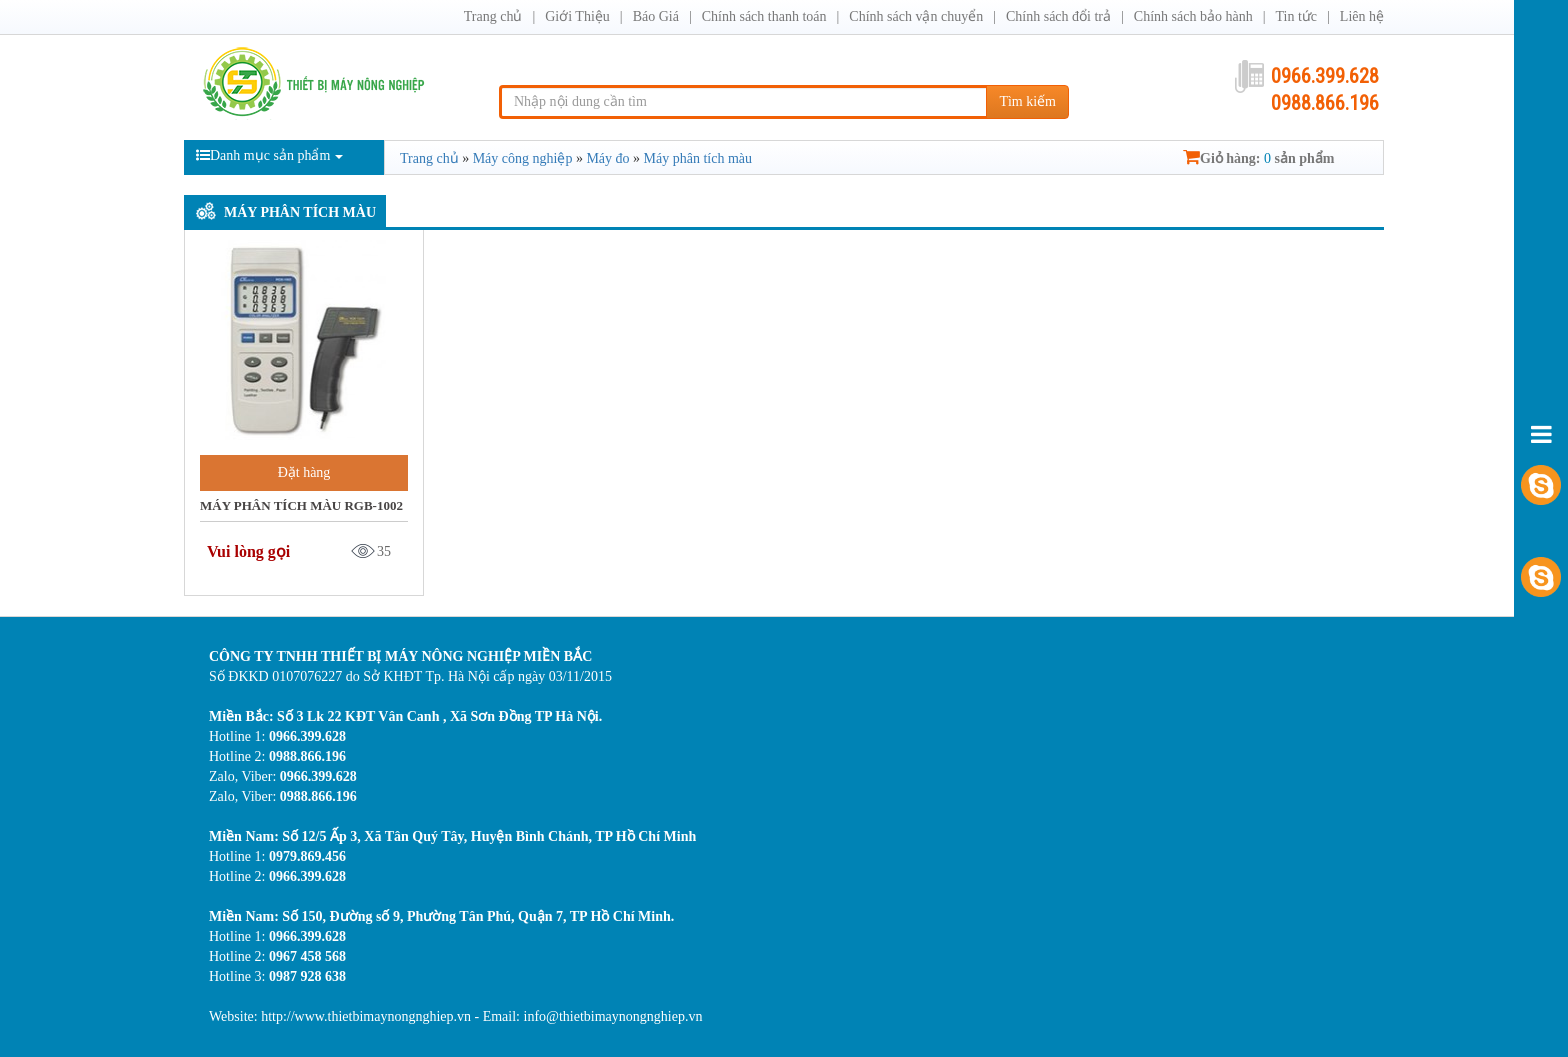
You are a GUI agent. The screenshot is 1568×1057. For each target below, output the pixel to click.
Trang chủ (493, 16)
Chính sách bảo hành (1193, 16)
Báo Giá (656, 16)
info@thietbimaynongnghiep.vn (613, 1016)
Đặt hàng (304, 472)
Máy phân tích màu (300, 212)
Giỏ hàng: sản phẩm (1258, 158)
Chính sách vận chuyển (916, 16)
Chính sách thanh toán (764, 16)
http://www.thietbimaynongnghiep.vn (367, 1016)
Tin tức (1296, 16)
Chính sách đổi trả (1058, 16)
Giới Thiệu (577, 16)
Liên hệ (1362, 16)
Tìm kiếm (1027, 101)
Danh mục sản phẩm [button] (269, 155)
